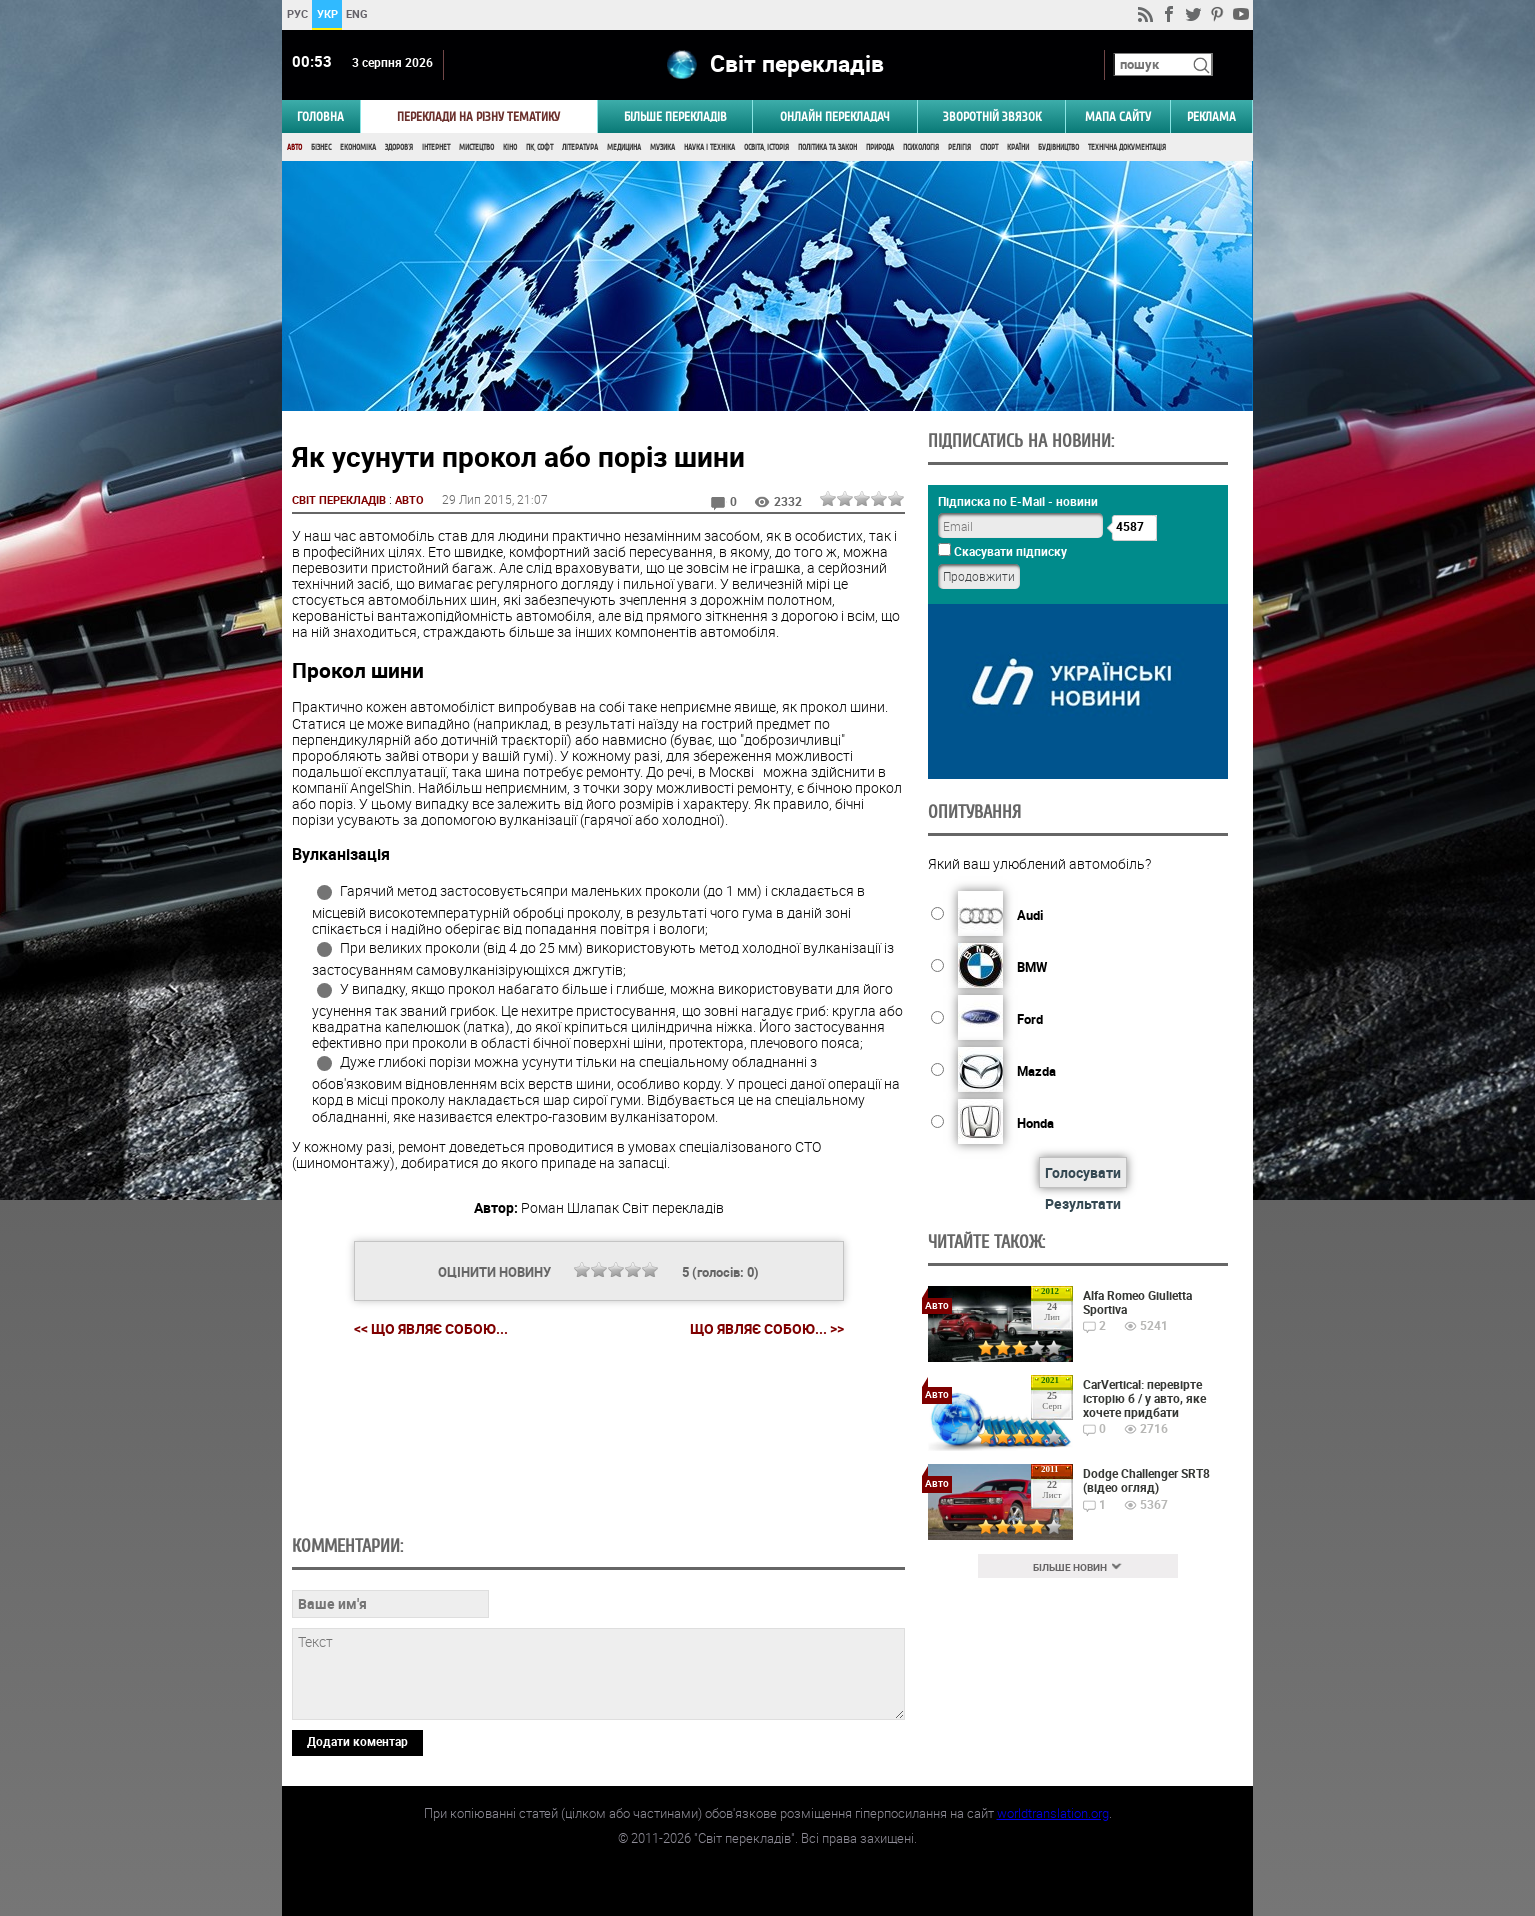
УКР (327, 13)
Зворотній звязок (992, 116)
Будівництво (1058, 147)
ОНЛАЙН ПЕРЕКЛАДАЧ (835, 116)
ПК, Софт (539, 147)
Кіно (510, 147)
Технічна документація (1127, 147)
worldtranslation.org (1053, 1813)
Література (580, 147)
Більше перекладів (675, 116)
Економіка (358, 147)
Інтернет (436, 147)
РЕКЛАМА (1211, 116)
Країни (1018, 147)
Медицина (624, 147)
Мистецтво (476, 147)
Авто (294, 147)
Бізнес (321, 147)
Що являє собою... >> (767, 1329)
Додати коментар (357, 1741)
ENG (357, 13)
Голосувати (1083, 1172)
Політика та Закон (827, 147)
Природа (880, 147)
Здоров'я (399, 147)
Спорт (989, 147)
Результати (1083, 1203)
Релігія (959, 147)
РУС (297, 13)
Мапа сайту (1118, 116)
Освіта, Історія (766, 147)
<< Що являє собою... (431, 1328)
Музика (662, 147)
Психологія (921, 147)
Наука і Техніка (709, 147)
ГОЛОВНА (320, 116)
